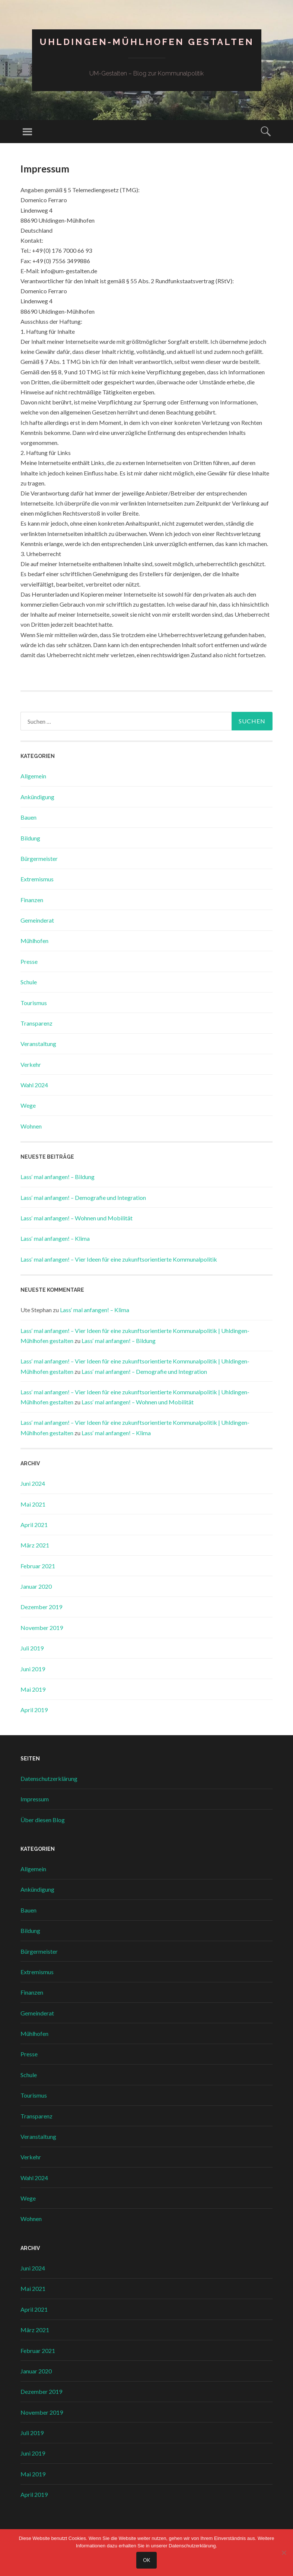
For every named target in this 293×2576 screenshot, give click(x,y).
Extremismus (37, 878)
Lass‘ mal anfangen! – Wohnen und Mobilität (76, 1217)
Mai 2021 (32, 1504)
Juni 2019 (32, 1668)
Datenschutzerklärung (48, 1778)
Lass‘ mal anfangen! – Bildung (57, 1176)
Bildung (30, 838)
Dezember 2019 (41, 1606)
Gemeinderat (37, 920)
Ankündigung (37, 796)
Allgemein (33, 775)
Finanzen (31, 899)
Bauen (28, 817)
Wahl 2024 (34, 1084)
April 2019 (34, 1709)
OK (146, 2560)
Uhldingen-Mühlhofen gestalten (146, 41)
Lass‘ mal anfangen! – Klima (55, 1238)
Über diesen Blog (42, 1819)
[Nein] (283, 2552)
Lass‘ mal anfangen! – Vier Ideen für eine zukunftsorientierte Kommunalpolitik (118, 1259)
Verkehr (30, 1064)
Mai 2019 (32, 1689)
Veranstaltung (38, 1043)
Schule (28, 981)
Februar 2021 (37, 1565)
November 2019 (41, 1627)
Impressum (34, 1798)
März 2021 (34, 1545)
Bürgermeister (39, 858)
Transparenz (36, 1023)
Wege (28, 1105)
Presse (29, 961)
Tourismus (33, 1002)
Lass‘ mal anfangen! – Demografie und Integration (83, 1197)
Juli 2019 (32, 1648)
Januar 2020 (36, 1586)
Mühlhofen (34, 940)
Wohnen (31, 1126)
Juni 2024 (32, 1483)
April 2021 (34, 1524)
